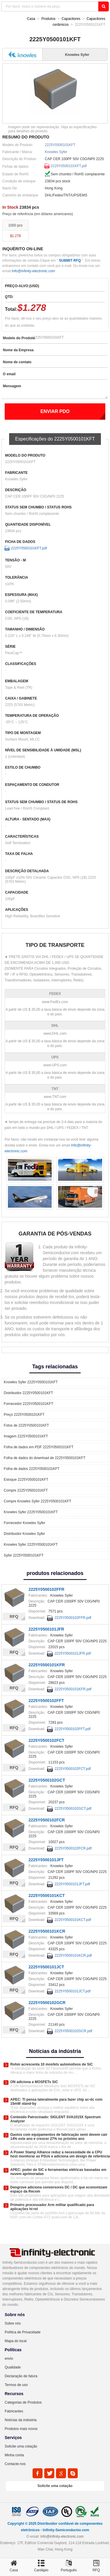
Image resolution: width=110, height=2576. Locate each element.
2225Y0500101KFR (46, 1665)
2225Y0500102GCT (46, 1780)
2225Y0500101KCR (46, 1931)
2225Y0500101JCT (46, 1967)
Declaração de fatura (21, 2376)
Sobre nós (13, 2323)
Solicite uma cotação (21, 2446)
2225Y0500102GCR (46, 2002)
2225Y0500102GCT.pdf (73, 1809)
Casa (31, 19)
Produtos (48, 19)
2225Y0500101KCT (46, 1895)
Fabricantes (14, 2411)
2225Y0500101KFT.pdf (69, 166)
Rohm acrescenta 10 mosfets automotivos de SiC (51, 2064)
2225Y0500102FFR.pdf (73, 1618)
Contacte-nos (15, 2464)
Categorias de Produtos (23, 2402)
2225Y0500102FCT (46, 1740)
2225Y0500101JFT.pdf (72, 1884)
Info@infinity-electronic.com (33, 271)
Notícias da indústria (21, 2420)
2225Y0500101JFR (46, 1629)
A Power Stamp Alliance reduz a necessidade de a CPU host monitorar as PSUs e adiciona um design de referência (60, 2154)
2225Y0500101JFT (46, 1859)
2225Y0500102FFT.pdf (72, 1729)
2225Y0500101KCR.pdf (73, 1955)
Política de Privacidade (22, 2332)
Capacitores (71, 19)
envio (9, 2358)
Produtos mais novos (21, 2429)
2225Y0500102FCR (46, 1820)
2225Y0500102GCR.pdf (73, 2031)
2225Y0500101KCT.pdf (73, 1920)
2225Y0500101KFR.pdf (73, 1689)
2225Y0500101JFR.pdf (73, 1653)
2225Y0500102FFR (46, 1589)
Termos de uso (16, 2385)
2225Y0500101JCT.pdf (72, 1991)
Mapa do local (16, 2341)
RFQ (14, 1616)
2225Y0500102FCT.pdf (73, 1769)
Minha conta (14, 2455)
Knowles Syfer (56, 152)
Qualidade (13, 2367)
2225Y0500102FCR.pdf (73, 1848)
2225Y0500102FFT (46, 1700)
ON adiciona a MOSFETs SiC (34, 2082)
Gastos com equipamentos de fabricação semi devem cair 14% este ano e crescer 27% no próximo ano (58, 2137)
